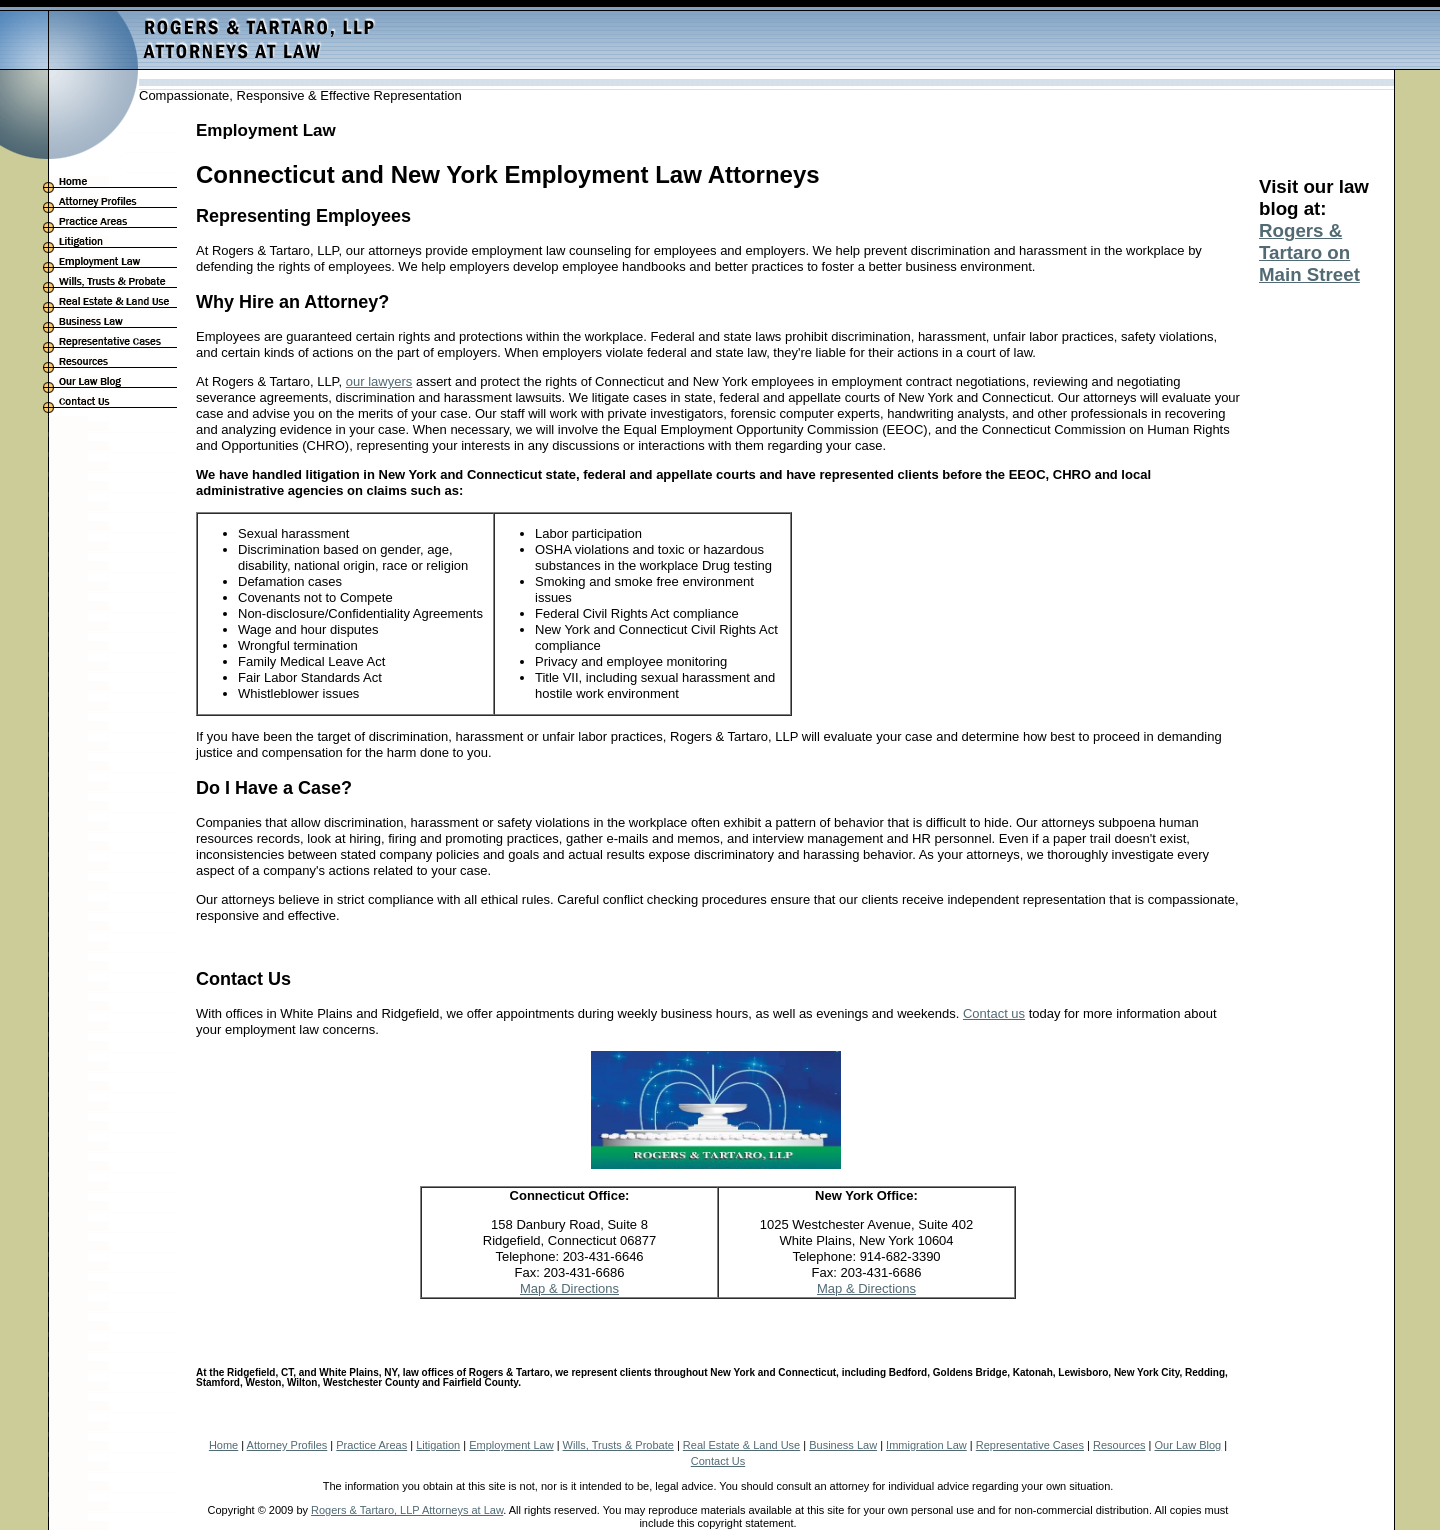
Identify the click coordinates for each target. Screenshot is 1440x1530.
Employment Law (511, 1445)
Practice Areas (371, 1445)
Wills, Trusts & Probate (618, 1445)
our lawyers (379, 381)
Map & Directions (569, 1288)
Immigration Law (926, 1445)
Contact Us (718, 1461)
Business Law (843, 1445)
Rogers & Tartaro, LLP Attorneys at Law (407, 1510)
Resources (1119, 1445)
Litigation (438, 1445)
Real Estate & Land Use (741, 1445)
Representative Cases (1030, 1445)
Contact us (994, 1013)
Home (223, 1445)
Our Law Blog (1188, 1445)
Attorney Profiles (287, 1445)
